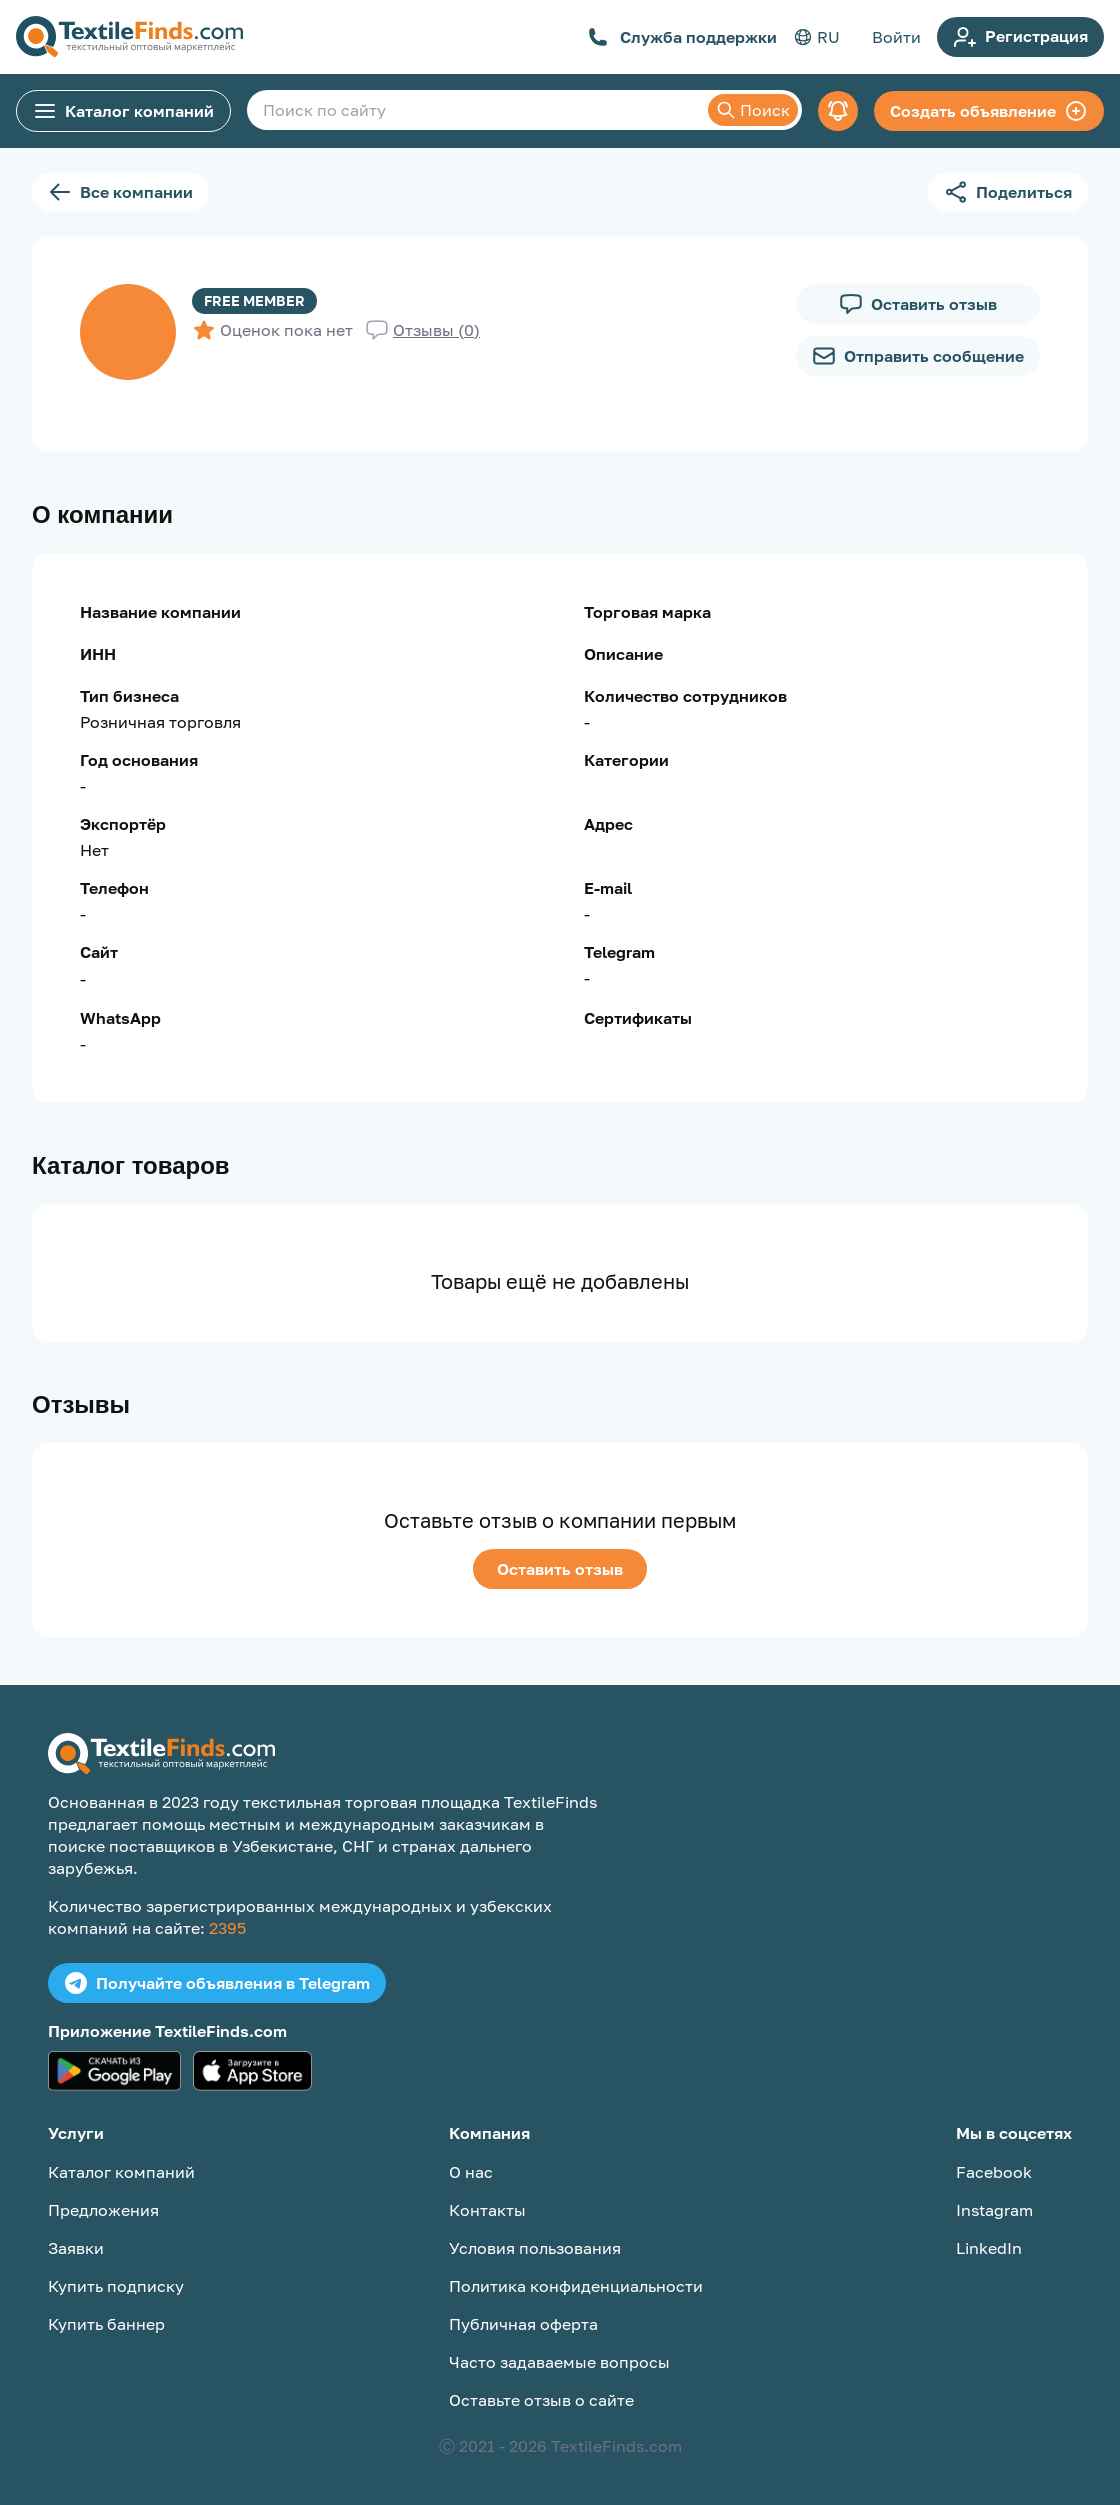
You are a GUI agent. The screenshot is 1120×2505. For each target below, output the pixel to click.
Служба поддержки (682, 37)
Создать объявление (989, 111)
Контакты (487, 2210)
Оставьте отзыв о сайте (541, 2400)
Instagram (994, 2210)
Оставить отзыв (560, 1569)
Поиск (753, 110)
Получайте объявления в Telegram (217, 1983)
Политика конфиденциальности (576, 2286)
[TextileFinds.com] (129, 37)
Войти (896, 37)
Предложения (103, 2210)
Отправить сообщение (918, 356)
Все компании (120, 192)
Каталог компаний (123, 111)
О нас (471, 2172)
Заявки (76, 2248)
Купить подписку (116, 2286)
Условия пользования (535, 2248)
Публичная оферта (523, 2324)
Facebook (994, 2172)
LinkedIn (989, 2248)
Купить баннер (106, 2324)
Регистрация (1020, 37)
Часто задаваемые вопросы (559, 2362)
